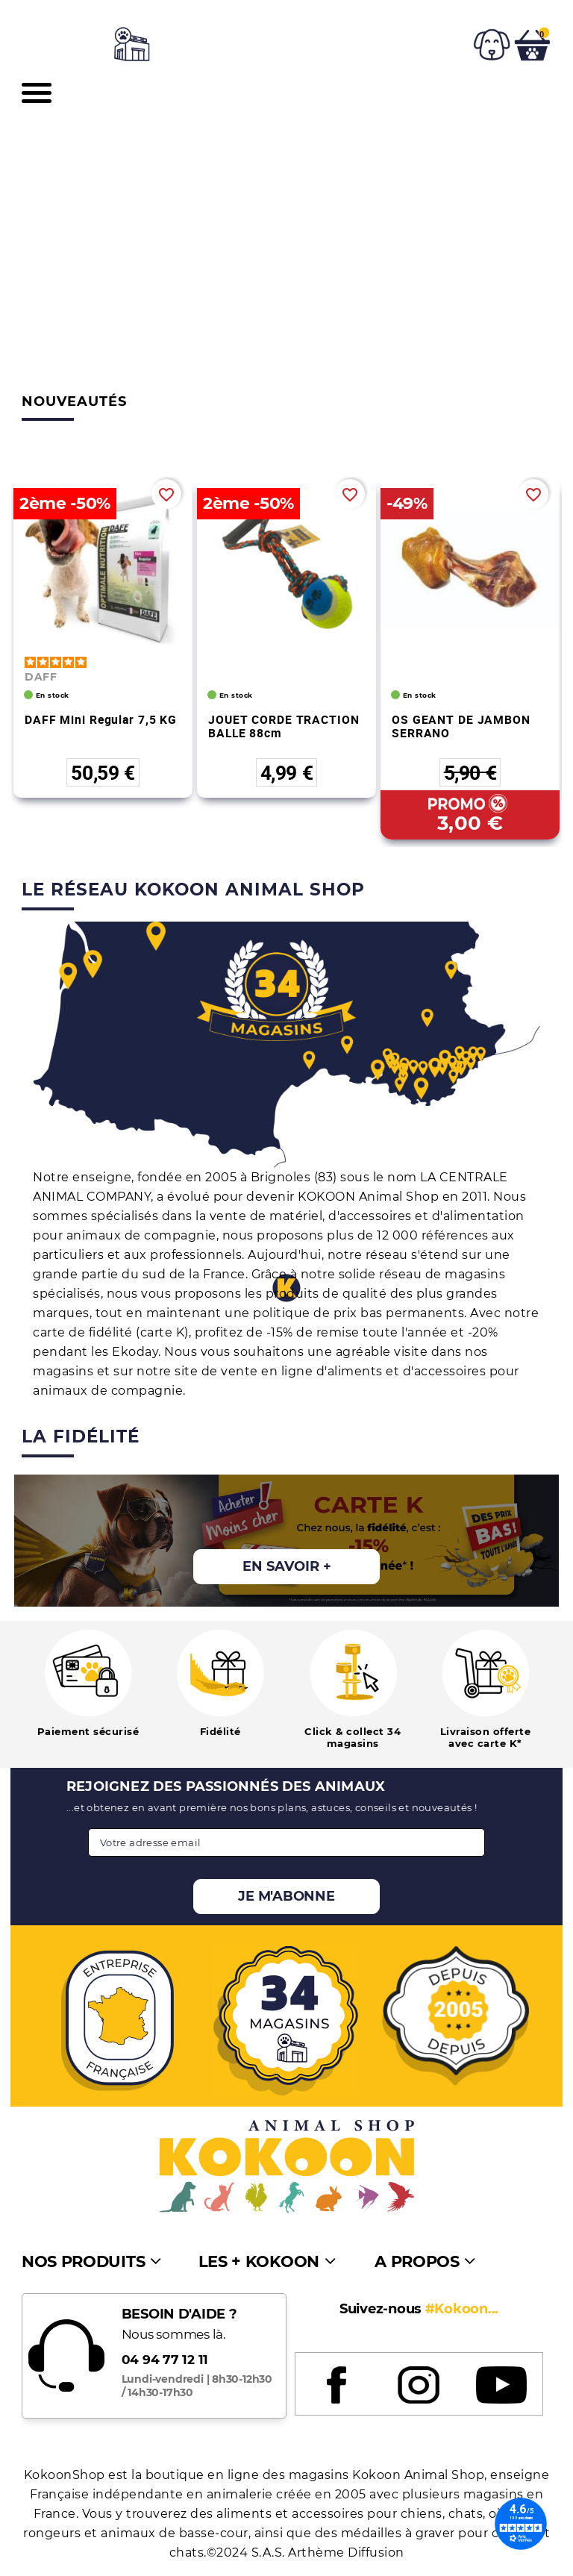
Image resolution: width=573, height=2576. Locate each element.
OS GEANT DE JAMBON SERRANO (461, 726)
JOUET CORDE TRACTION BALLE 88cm (284, 726)
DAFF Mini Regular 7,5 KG (101, 719)
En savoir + (286, 1566)
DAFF (41, 677)
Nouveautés (74, 401)
